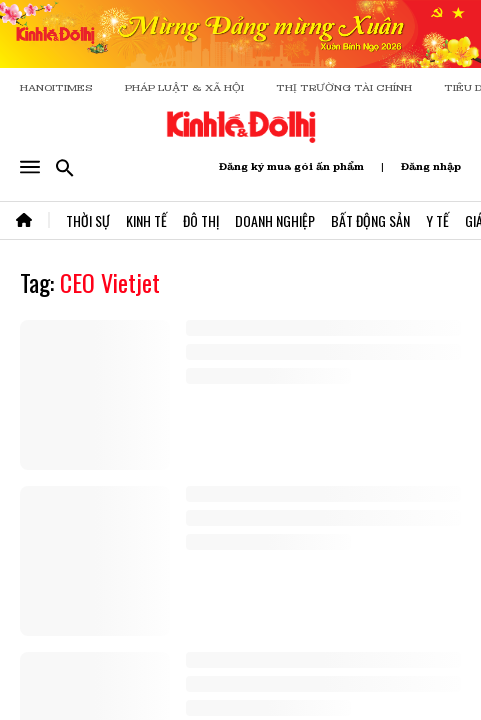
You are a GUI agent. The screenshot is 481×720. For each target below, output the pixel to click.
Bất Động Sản (370, 220)
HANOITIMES (56, 87)
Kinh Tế (146, 220)
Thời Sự (88, 220)
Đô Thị (201, 220)
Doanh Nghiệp (275, 220)
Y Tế (437, 220)
